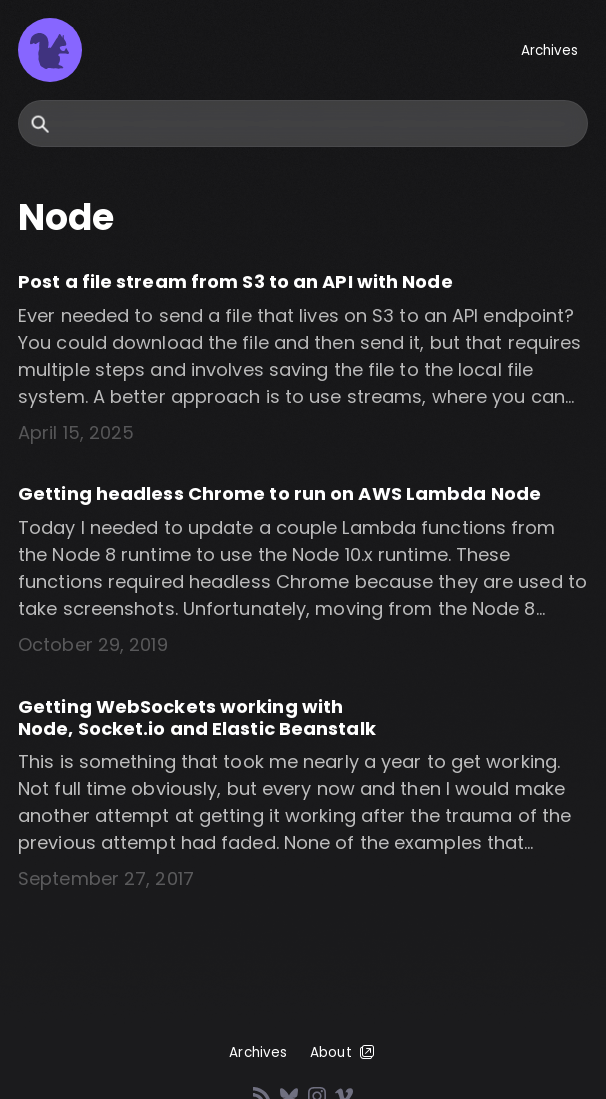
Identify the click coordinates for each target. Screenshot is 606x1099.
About (343, 1052)
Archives (550, 50)
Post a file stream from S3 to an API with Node (235, 281)
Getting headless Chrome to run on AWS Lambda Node (279, 493)
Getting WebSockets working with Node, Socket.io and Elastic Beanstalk (197, 717)
